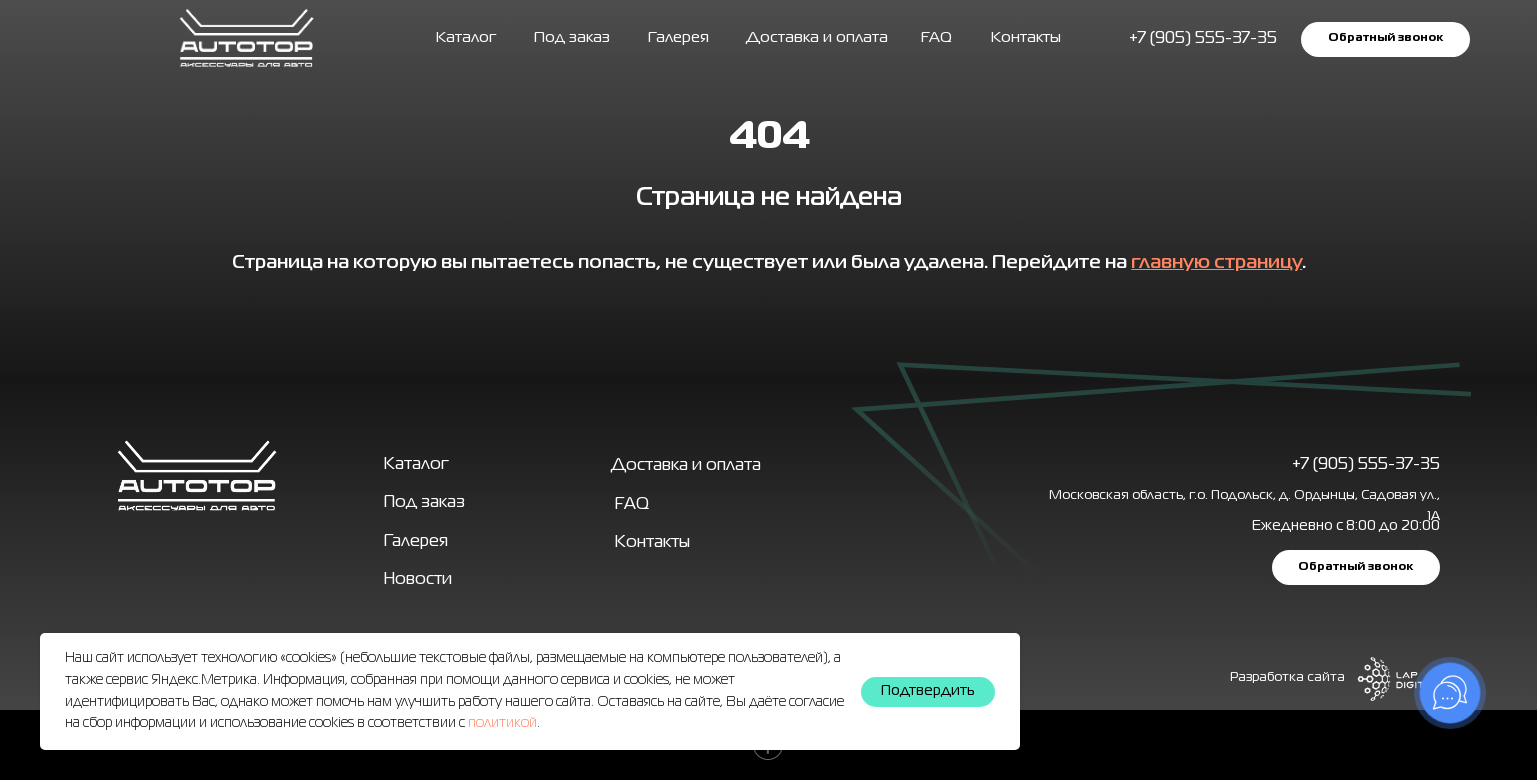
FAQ (936, 38)
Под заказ (572, 38)
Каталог (466, 38)
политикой (502, 723)
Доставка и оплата (817, 38)
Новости (418, 579)
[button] (1385, 39)
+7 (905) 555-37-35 (1366, 464)
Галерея (416, 541)
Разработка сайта (1287, 677)
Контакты (1026, 38)
